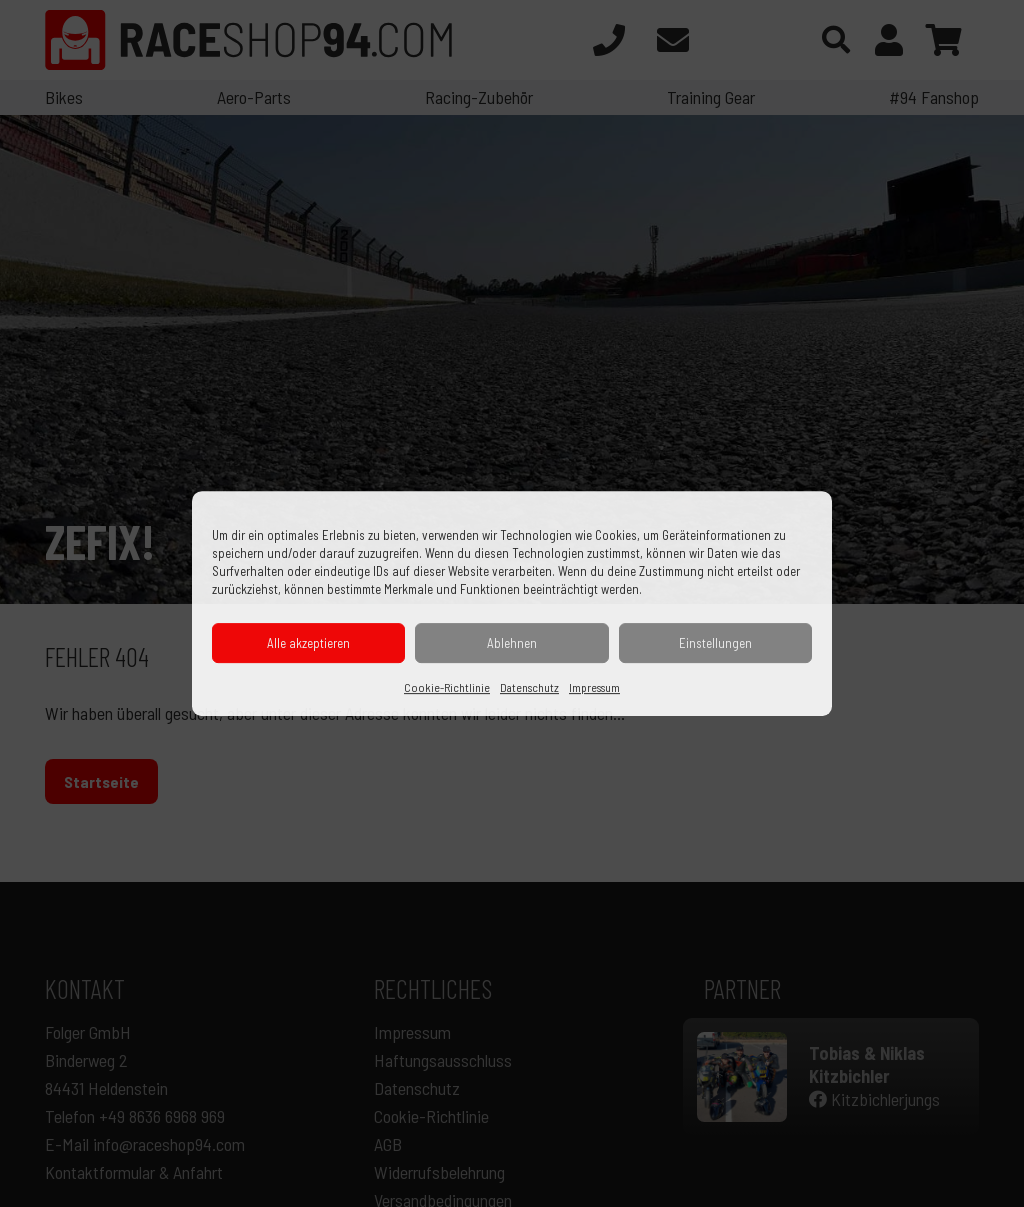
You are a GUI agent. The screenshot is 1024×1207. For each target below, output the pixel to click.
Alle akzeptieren (308, 643)
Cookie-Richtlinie (447, 687)
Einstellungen (715, 643)
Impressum (594, 687)
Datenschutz (529, 687)
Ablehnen (512, 643)
